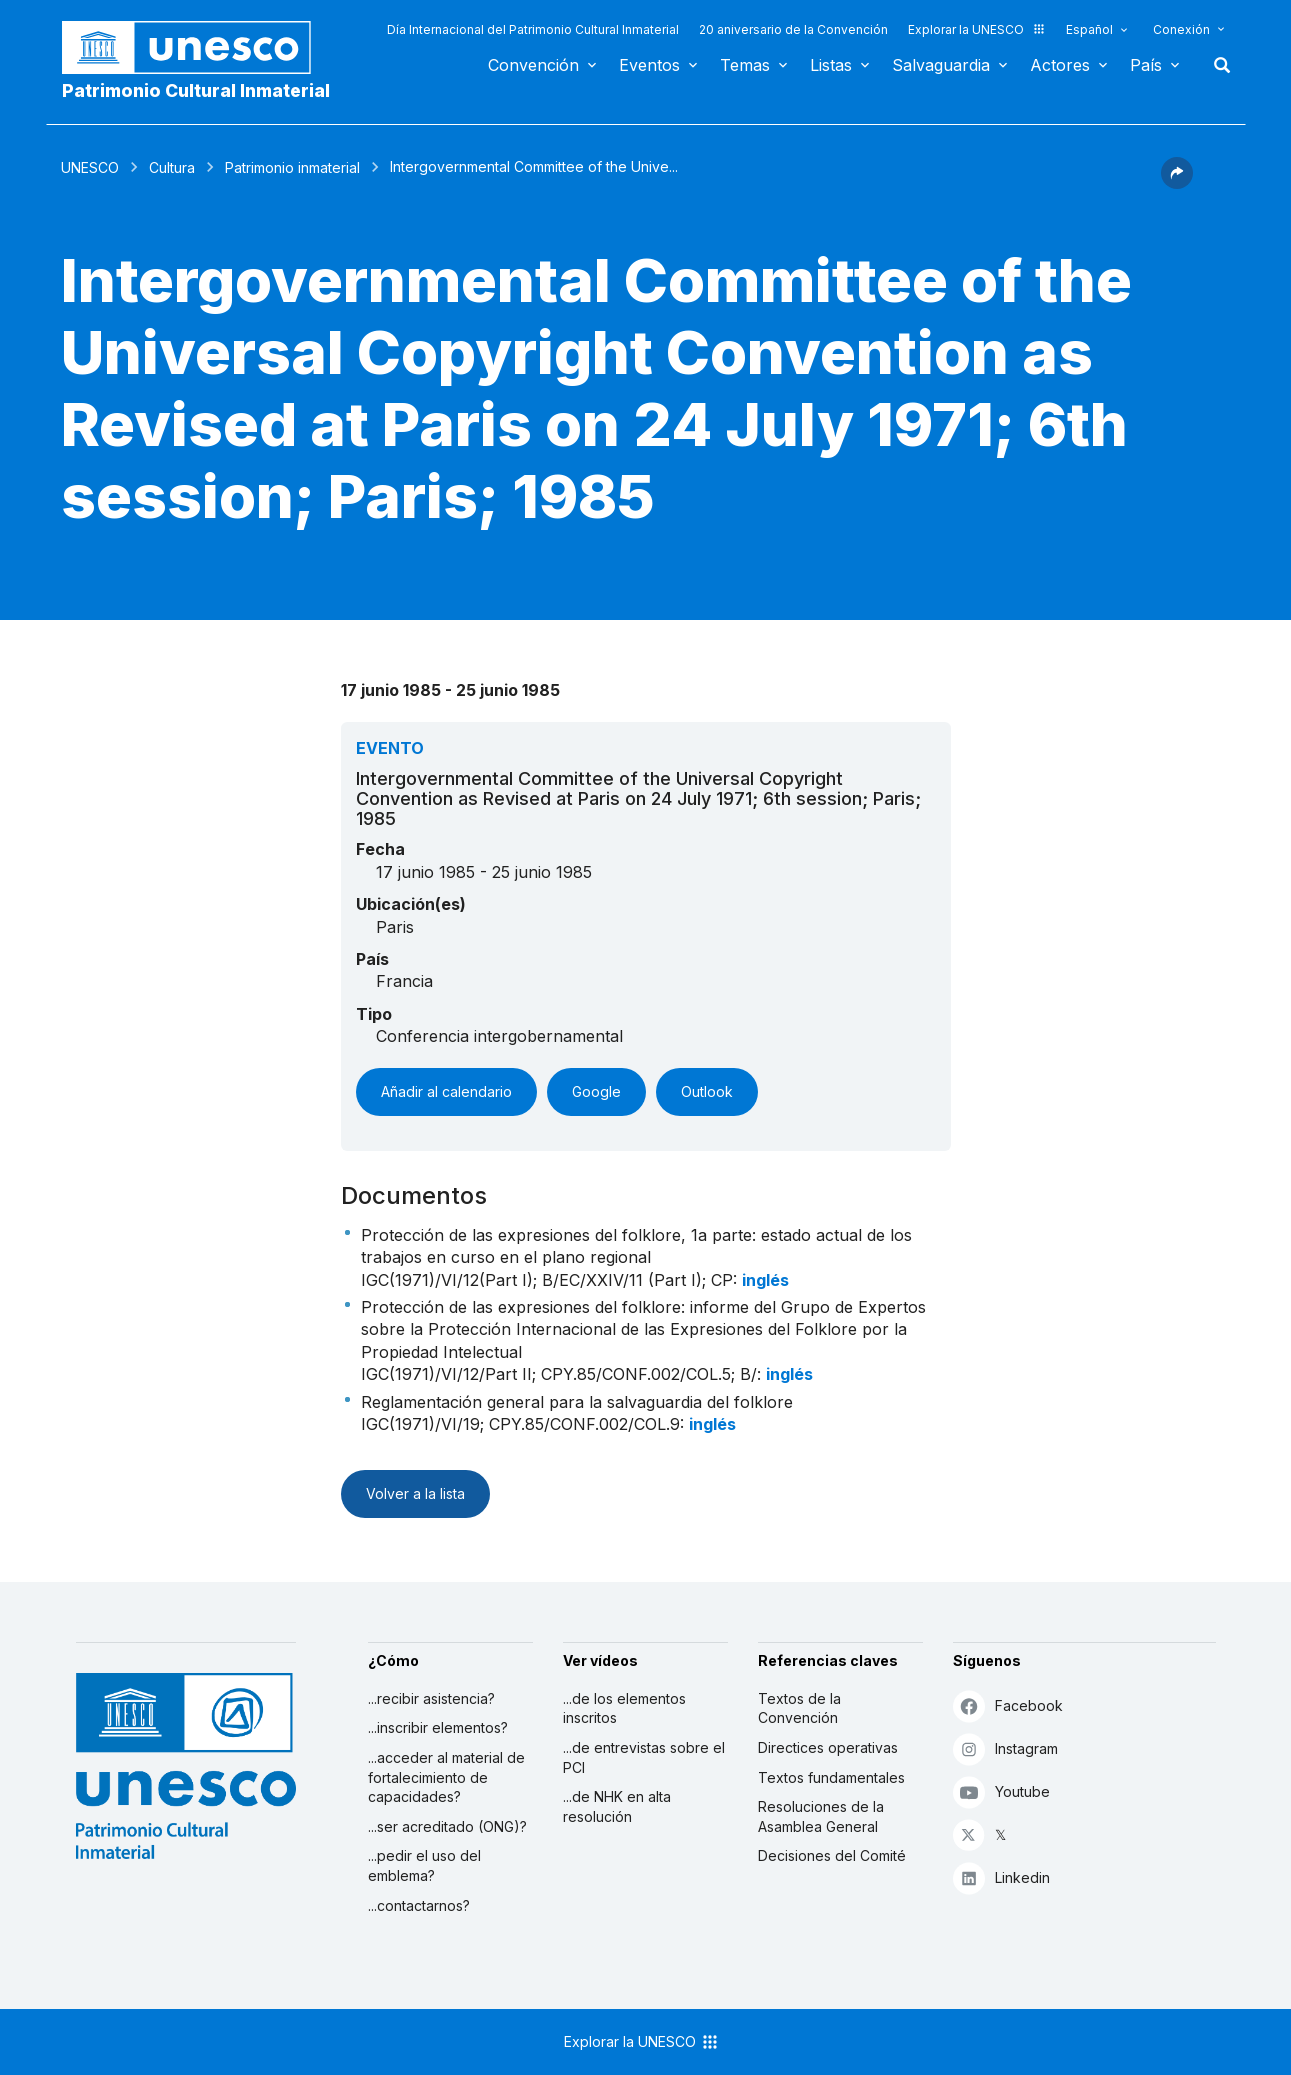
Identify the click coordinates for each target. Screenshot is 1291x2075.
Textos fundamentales (831, 1777)
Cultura (172, 167)
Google (596, 1091)
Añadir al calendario (446, 1091)
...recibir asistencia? (431, 1698)
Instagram (1005, 1748)
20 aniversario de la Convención (793, 29)
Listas (831, 65)
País (1146, 65)
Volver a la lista (415, 1493)
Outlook (707, 1091)
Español (1089, 29)
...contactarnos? (419, 1905)
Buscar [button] (1216, 65)
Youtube (1001, 1791)
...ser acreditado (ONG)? (447, 1826)
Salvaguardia (941, 65)
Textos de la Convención (799, 1708)
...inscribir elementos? (438, 1727)
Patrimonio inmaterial (292, 167)
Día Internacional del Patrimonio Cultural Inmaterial (533, 29)
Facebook (1008, 1705)
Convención (533, 65)
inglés (765, 1280)
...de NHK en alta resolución (617, 1806)
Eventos (649, 65)
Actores (1060, 65)
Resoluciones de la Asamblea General (821, 1816)
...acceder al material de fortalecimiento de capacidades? (446, 1777)
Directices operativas (828, 1747)
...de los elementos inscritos (624, 1708)
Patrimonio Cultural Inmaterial (196, 90)
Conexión (1181, 29)
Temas (745, 65)
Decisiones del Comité (832, 1855)
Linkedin (1001, 1877)
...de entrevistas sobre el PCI (644, 1757)
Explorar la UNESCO (977, 29)
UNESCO (90, 167)
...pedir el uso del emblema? (424, 1865)
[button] (1177, 183)
